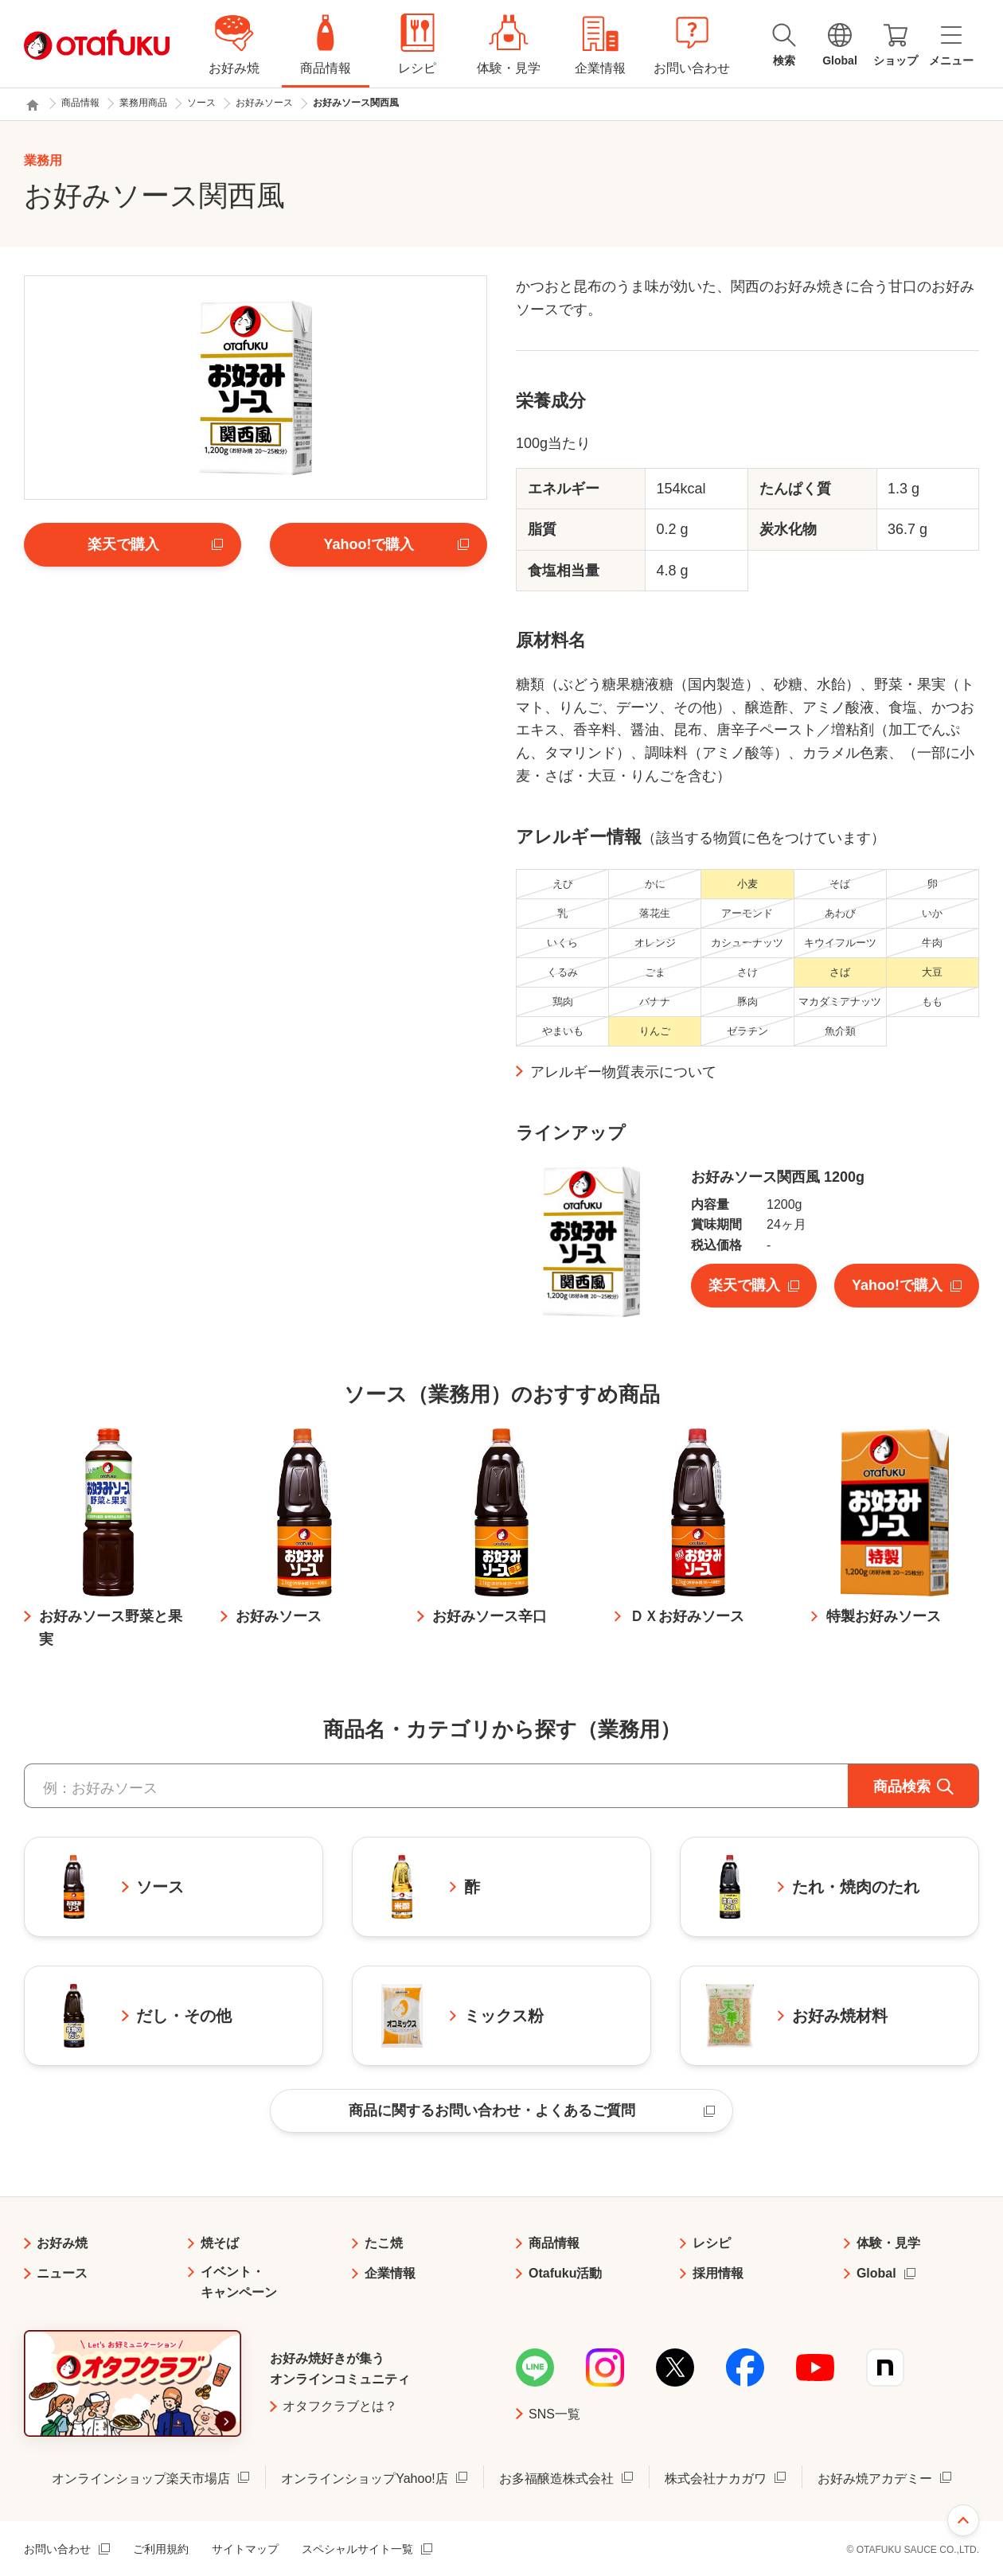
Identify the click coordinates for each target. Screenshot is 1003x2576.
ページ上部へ (963, 2520)
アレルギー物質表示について (623, 1072)
